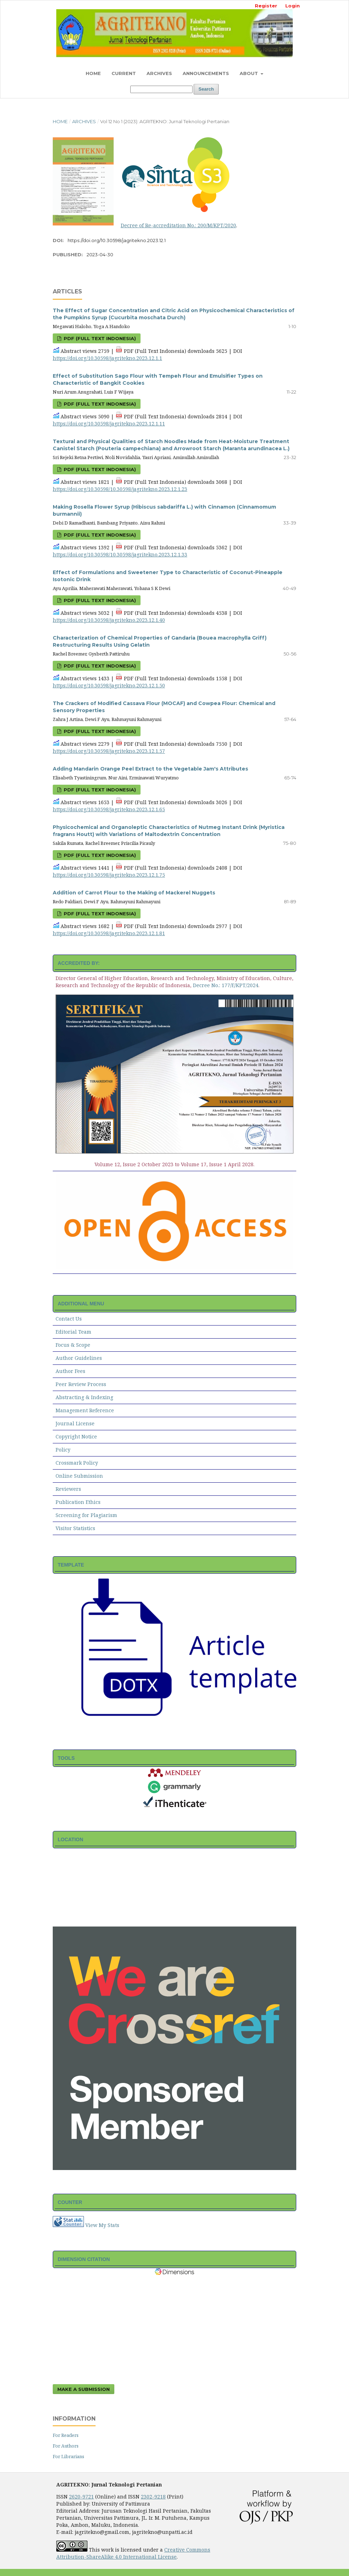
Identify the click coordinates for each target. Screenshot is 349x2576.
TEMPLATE (71, 1565)
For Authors (66, 2446)
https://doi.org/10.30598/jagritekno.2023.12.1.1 (107, 358)
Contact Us (69, 1318)
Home (93, 73)
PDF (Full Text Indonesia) (99, 338)
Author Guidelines (79, 1358)
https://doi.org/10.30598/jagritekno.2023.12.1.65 (109, 809)
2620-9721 (81, 2496)
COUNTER (70, 2202)
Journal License (75, 1423)
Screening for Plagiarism (86, 1515)
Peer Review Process (81, 1384)
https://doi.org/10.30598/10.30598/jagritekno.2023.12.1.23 (120, 489)
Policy (63, 1449)
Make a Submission (83, 2389)
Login (292, 5)
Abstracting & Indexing (84, 1397)
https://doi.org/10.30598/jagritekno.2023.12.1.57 (109, 751)
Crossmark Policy (77, 1462)
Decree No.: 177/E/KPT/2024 (225, 985)
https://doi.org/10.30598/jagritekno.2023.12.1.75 (109, 874)
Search (206, 89)
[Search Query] (161, 89)
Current (123, 73)
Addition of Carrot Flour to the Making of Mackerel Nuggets (134, 892)
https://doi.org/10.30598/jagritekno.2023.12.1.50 (109, 685)
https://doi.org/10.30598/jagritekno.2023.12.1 (117, 240)
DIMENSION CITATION (84, 2259)
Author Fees (70, 1371)
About (249, 73)
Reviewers (68, 1489)
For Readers (66, 2435)
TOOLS (66, 1758)
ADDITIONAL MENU (81, 1303)
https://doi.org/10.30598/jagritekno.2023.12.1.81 (109, 933)
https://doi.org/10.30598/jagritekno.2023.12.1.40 (109, 620)
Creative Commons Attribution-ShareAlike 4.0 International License (133, 2553)
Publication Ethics (78, 1502)
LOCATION (70, 1839)
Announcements (206, 73)
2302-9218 (153, 2496)
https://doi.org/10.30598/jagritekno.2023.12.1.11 (109, 423)
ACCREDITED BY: (79, 963)
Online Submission (79, 1475)
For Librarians (68, 2456)
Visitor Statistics (75, 1528)
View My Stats (102, 2225)
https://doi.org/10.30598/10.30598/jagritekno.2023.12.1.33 (120, 554)
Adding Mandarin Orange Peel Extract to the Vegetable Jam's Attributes (150, 769)
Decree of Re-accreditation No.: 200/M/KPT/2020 (178, 225)
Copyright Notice (76, 1436)
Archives (159, 73)
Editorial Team (73, 1331)
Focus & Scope (73, 1344)
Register (266, 5)
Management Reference (85, 1410)
